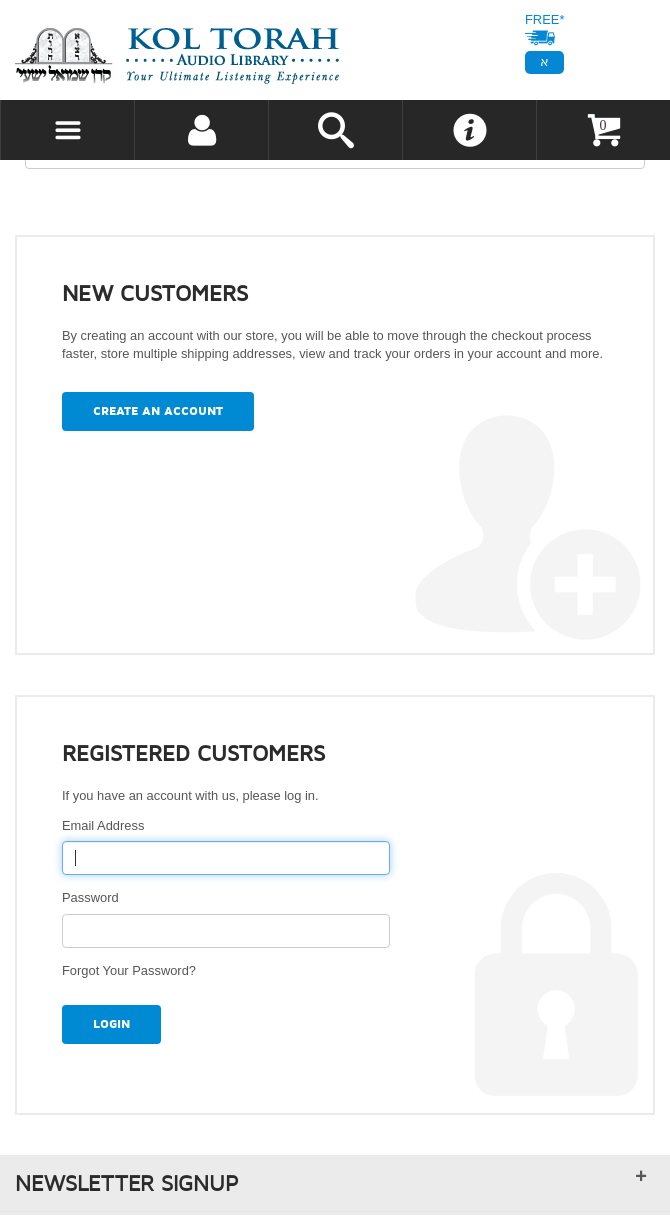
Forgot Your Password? (129, 970)
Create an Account (158, 411)
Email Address (107, 825)
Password (94, 897)
